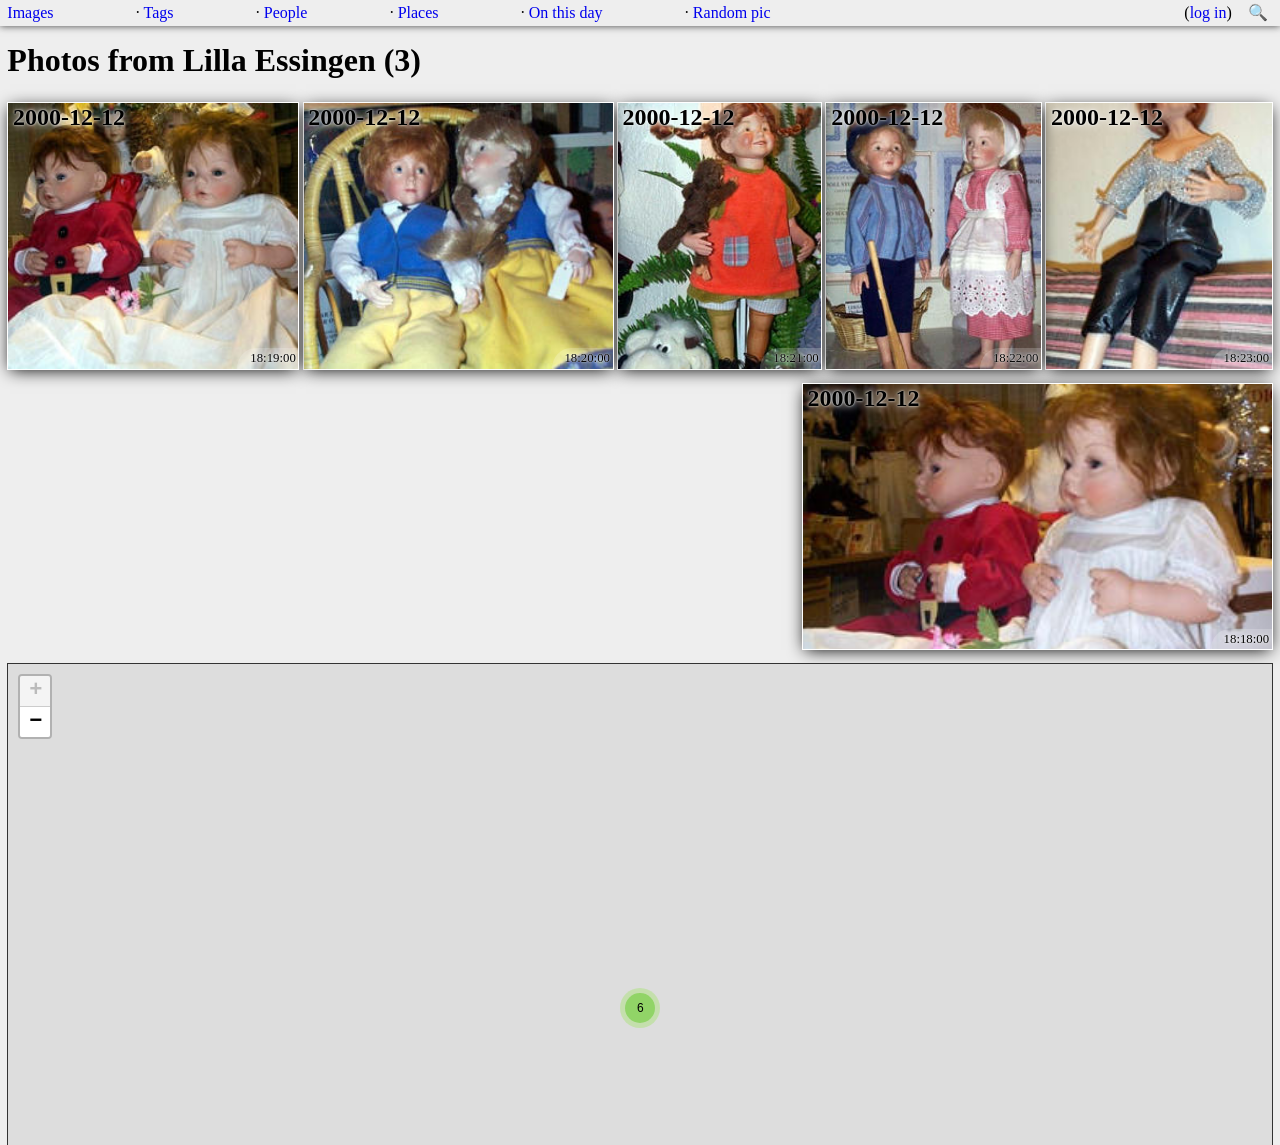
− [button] (35, 722)
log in (1208, 12)
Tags (159, 12)
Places (418, 12)
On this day (566, 12)
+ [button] (35, 691)
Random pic (732, 12)
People (286, 12)
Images (30, 12)
